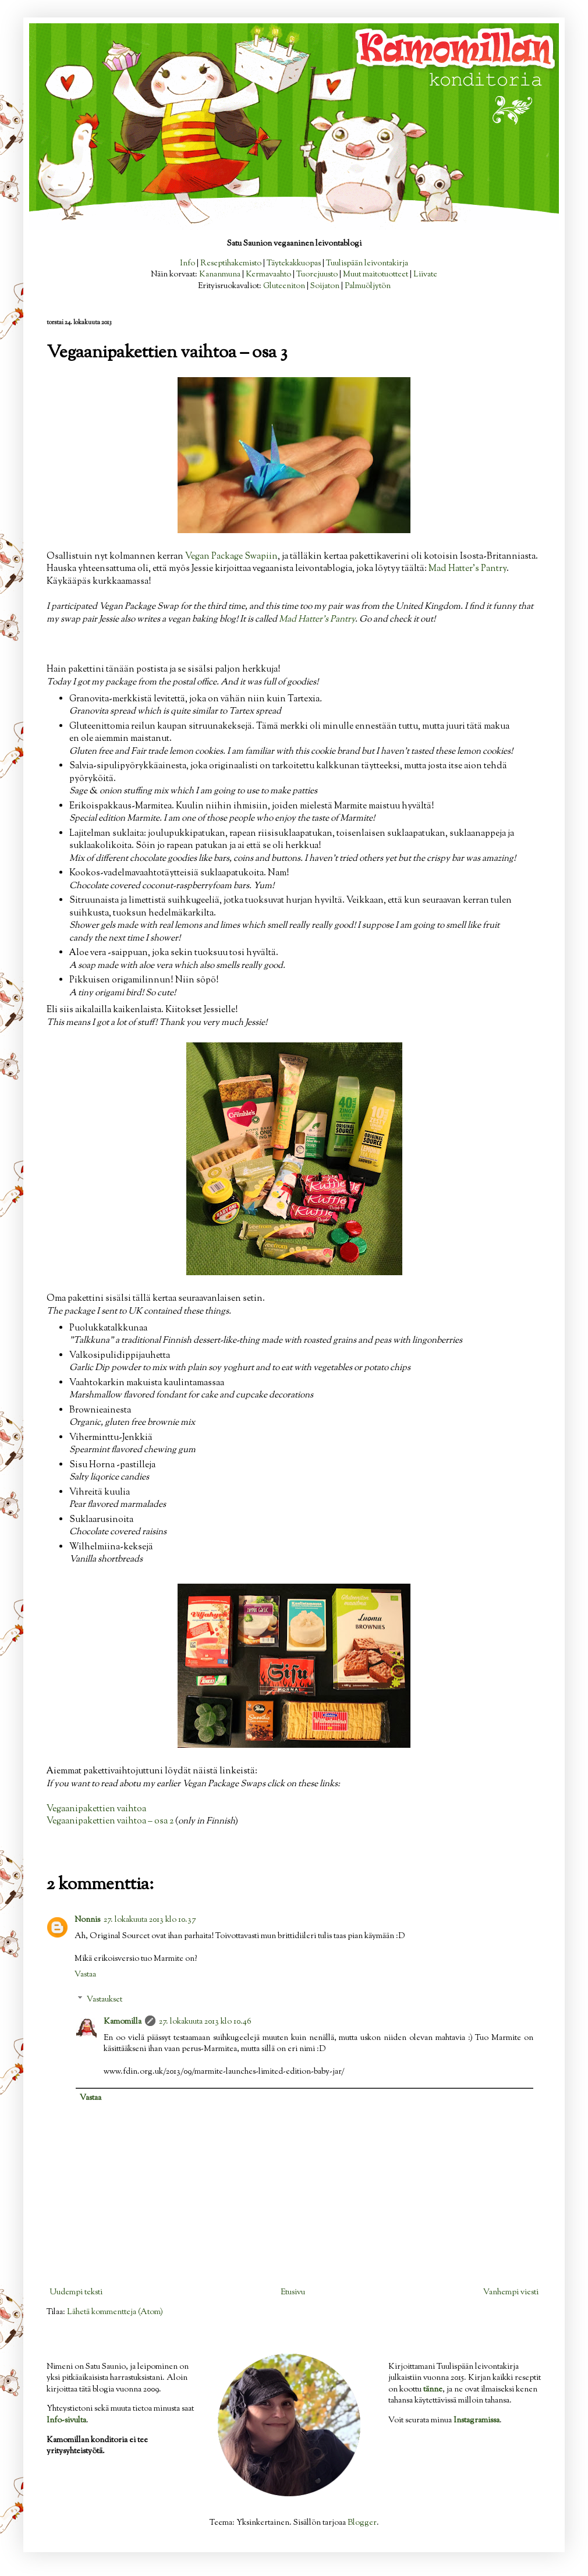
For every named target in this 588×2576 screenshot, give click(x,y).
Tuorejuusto (317, 275)
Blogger (362, 2523)
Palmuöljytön (368, 286)
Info (187, 263)
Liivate (425, 275)
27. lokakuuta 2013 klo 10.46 (205, 2022)
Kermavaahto (268, 275)
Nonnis (87, 1920)
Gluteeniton (284, 286)
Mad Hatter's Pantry (467, 568)
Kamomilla (122, 2022)
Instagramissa (477, 2420)
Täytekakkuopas (294, 263)
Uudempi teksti (75, 2292)
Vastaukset (104, 2000)
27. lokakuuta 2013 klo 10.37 (150, 1920)
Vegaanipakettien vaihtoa (96, 1809)
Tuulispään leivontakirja (367, 263)
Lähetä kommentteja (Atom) (115, 2312)
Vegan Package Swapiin (231, 556)
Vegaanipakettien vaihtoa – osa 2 (110, 1821)
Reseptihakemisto (230, 263)
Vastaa (85, 1975)
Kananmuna (219, 275)
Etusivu (293, 2292)
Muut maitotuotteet (375, 275)
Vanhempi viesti (511, 2292)
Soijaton (324, 286)
